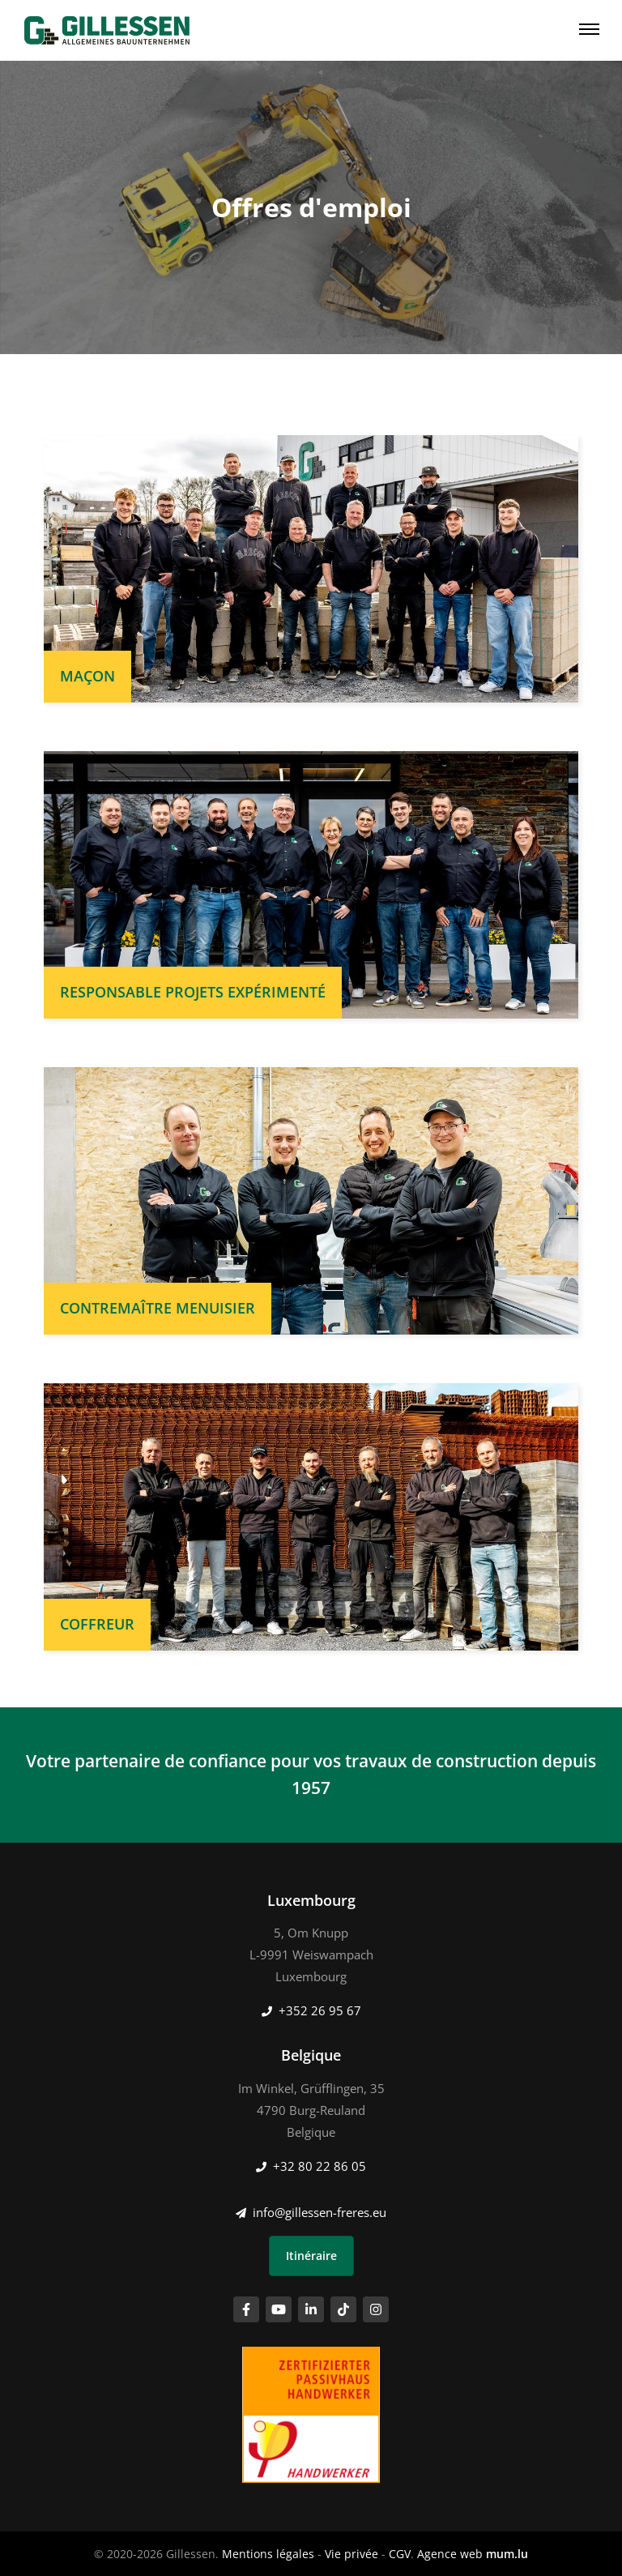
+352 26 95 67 (320, 2010)
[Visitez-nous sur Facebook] (246, 2309)
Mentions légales (268, 2553)
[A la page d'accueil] (107, 30)
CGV (400, 2553)
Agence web (450, 2553)
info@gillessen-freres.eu (319, 2212)
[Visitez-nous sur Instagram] (376, 2309)
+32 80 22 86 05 (319, 2166)
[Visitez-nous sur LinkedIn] (311, 2309)
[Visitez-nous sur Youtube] (279, 2309)
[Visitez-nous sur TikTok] (343, 2309)
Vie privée (351, 2553)
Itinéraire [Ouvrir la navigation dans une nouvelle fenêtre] (311, 2255)
